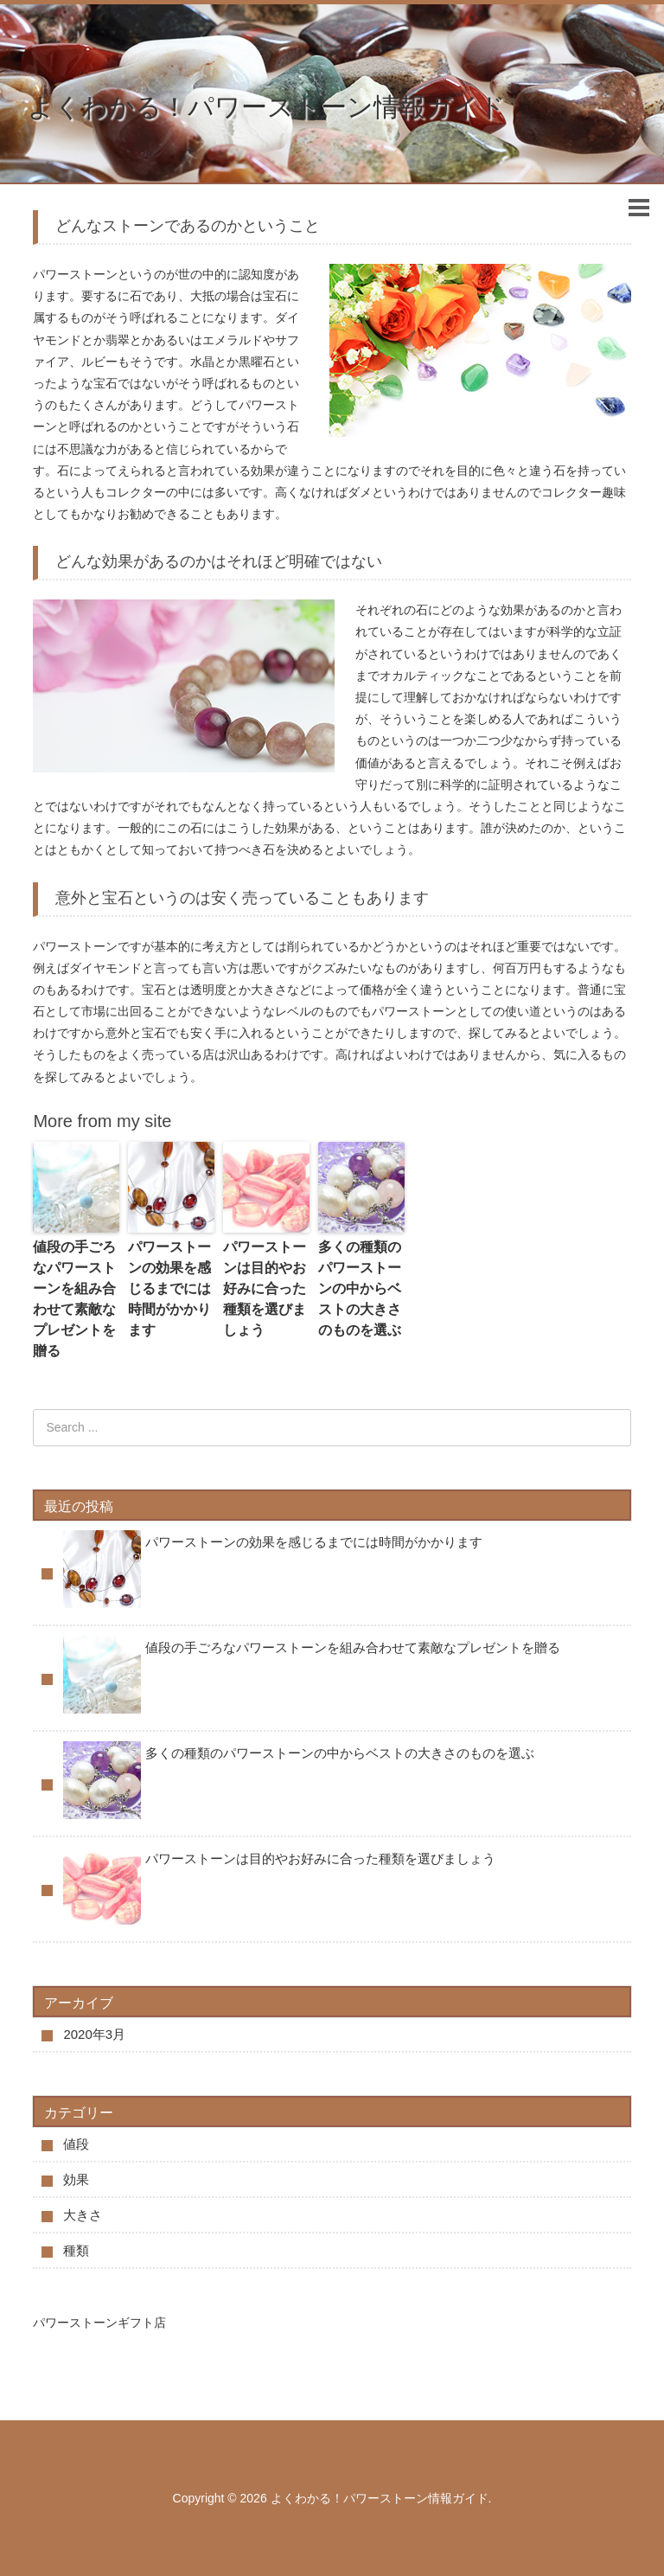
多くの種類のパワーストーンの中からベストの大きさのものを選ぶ (359, 1288)
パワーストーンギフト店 (99, 2322)
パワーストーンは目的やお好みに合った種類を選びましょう (264, 1288)
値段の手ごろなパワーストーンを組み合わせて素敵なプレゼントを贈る (74, 1299)
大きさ (82, 2215)
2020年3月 (94, 2034)
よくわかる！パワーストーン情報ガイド (267, 107)
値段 (76, 2144)
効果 (76, 2179)
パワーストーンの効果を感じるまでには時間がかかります (169, 1288)
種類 (76, 2250)
